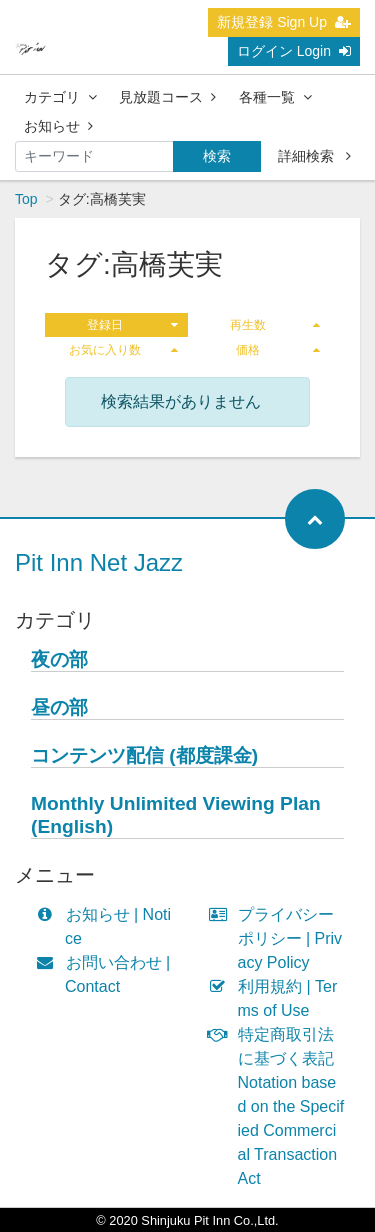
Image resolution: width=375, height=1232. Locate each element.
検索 (217, 156)
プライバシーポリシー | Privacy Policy (280, 938)
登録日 (132, 325)
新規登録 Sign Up (284, 22)
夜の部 (59, 659)
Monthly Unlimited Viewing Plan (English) (176, 815)
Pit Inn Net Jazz (99, 562)
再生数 (275, 325)
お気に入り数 (123, 350)
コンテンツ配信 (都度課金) (144, 755)
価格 (278, 350)
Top (26, 199)
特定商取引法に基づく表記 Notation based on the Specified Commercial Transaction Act (281, 1106)
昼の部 (59, 707)
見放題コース (167, 97)
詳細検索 (314, 156)
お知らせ (58, 126)
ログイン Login (294, 51)
